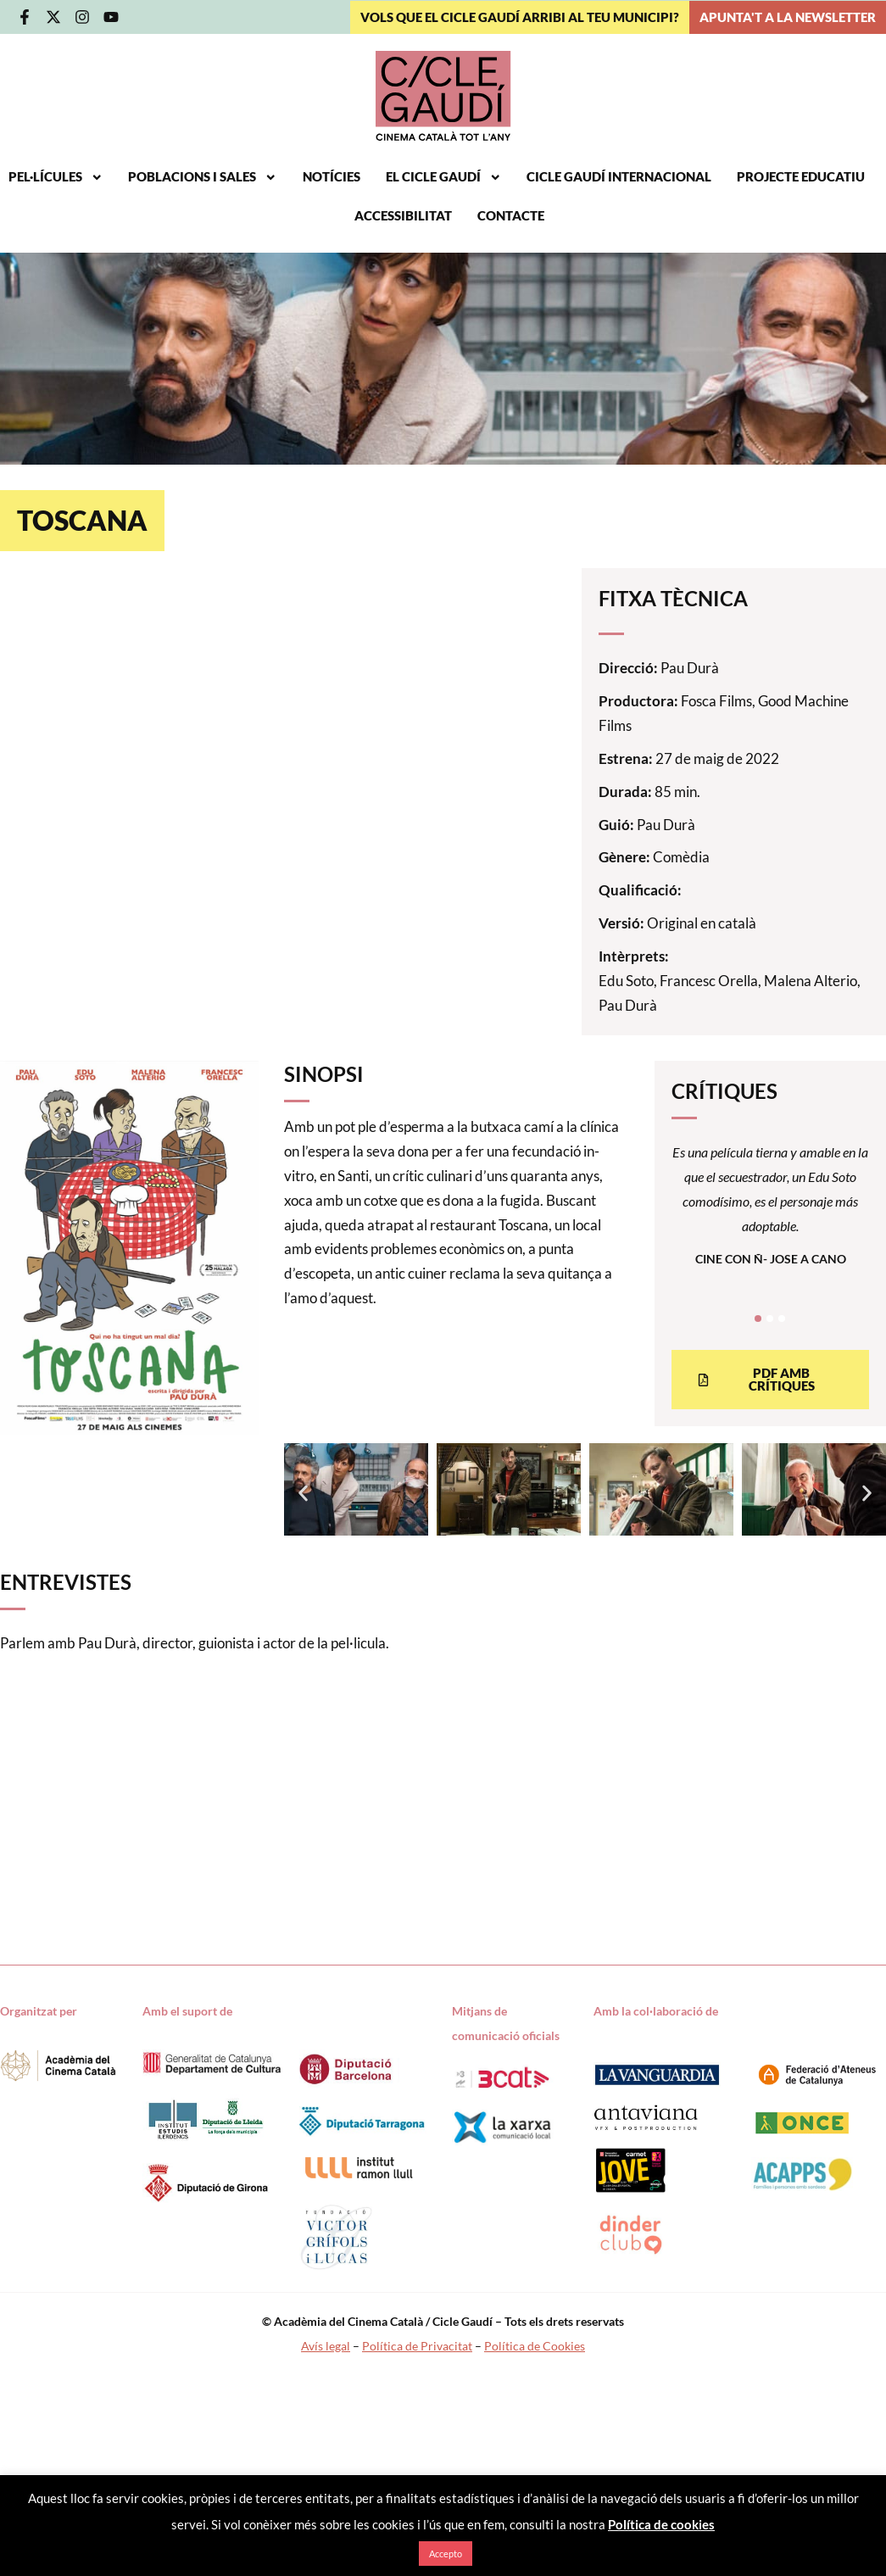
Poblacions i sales (202, 177)
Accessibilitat (403, 216)
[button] (303, 1493)
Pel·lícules (55, 177)
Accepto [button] (445, 2553)
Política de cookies (661, 2524)
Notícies (331, 177)
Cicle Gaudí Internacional (619, 177)
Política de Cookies (534, 2346)
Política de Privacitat (417, 2346)
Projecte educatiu (801, 177)
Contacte (510, 216)
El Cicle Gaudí (444, 177)
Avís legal (325, 2346)
